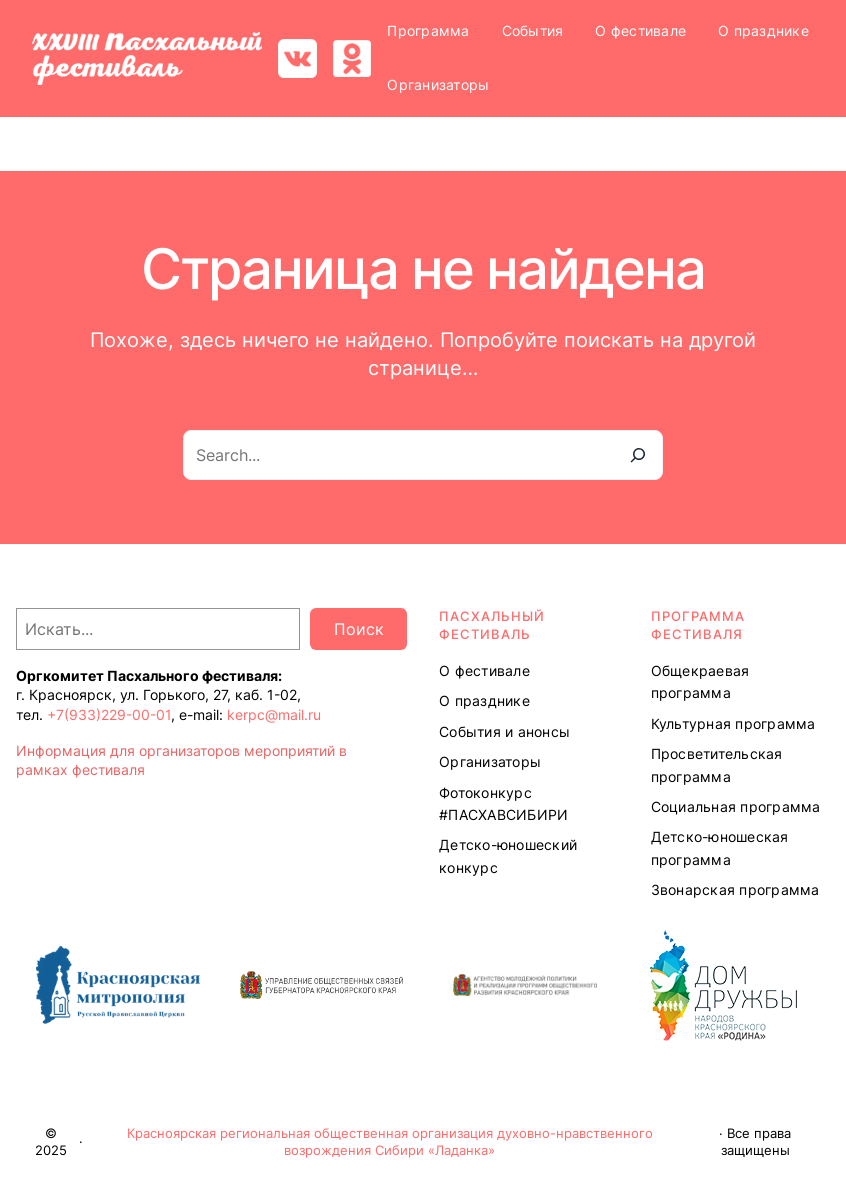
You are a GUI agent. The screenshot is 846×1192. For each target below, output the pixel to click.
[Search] (638, 455)
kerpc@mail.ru (274, 714)
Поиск (359, 629)
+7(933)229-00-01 (109, 714)
